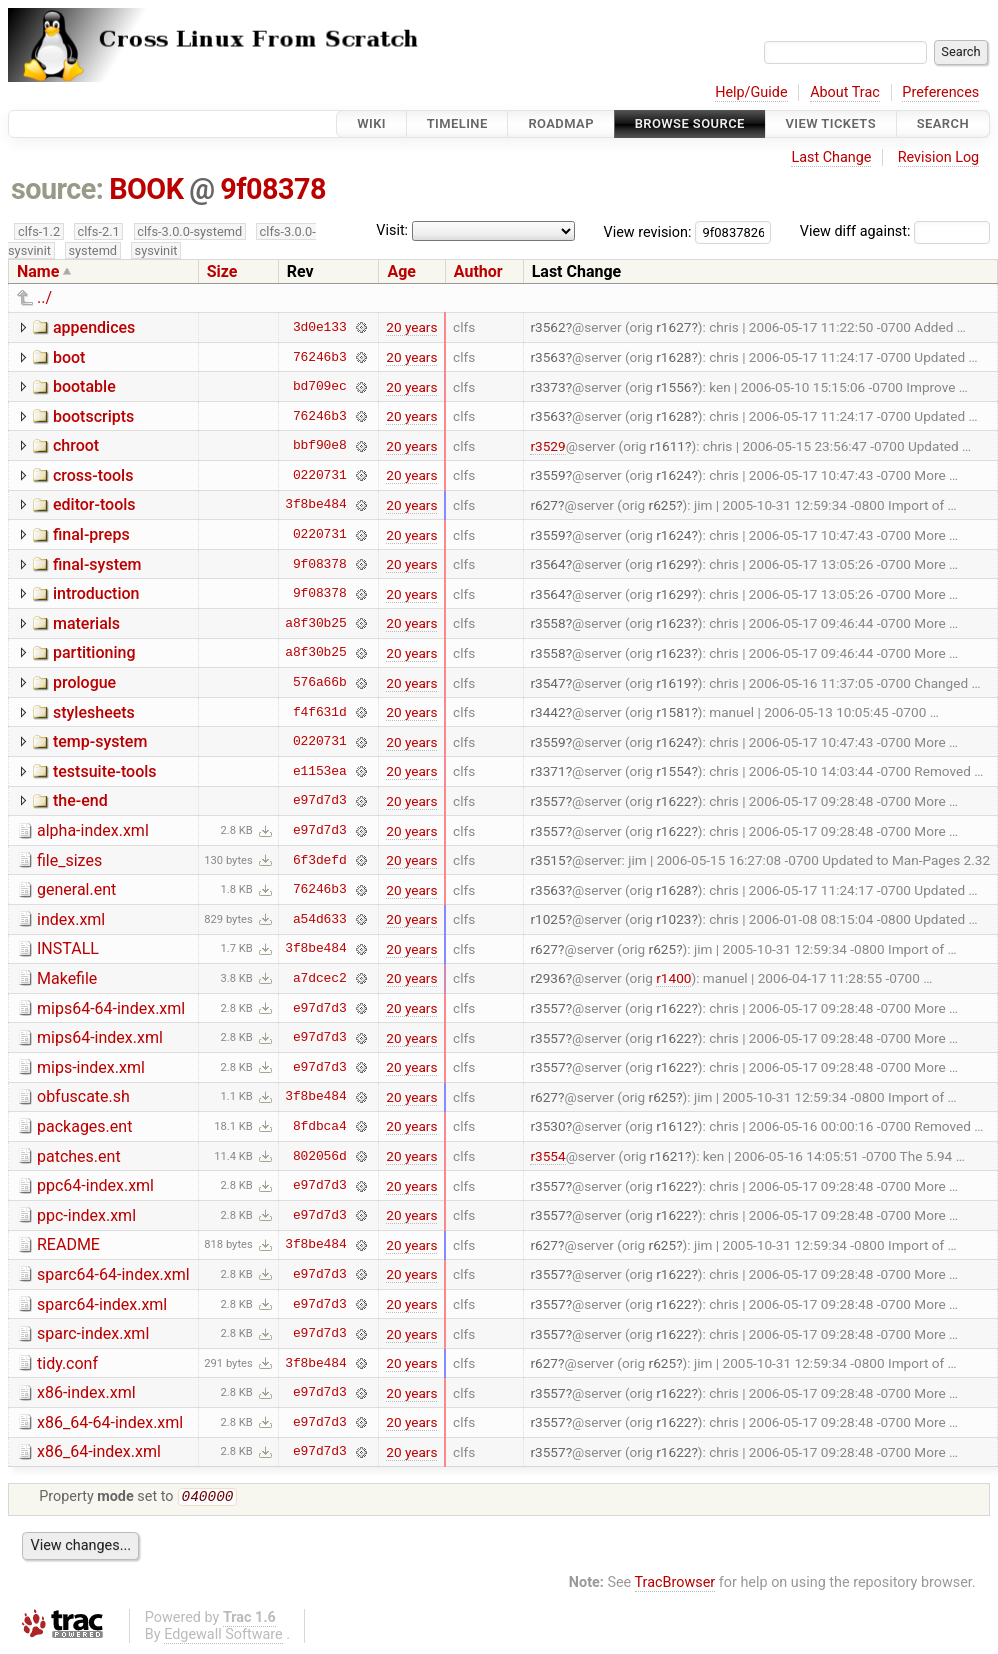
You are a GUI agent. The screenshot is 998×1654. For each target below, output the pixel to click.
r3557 (547, 801)
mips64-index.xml (100, 1037)
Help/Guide (751, 92)
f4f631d (320, 712)
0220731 (320, 475)
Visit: (392, 230)
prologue (84, 682)
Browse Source (690, 123)
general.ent (76, 889)
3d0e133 (320, 327)
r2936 (547, 978)
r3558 (547, 623)
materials (86, 623)
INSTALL (68, 948)
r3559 (547, 475)
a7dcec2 (320, 978)
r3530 (547, 1126)
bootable (84, 386)
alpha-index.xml (93, 830)
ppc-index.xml (86, 1215)
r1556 (673, 387)
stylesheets (94, 712)
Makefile (67, 978)
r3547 (547, 683)
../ (44, 297)
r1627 (673, 327)
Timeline (457, 123)
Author (478, 271)
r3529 (547, 446)
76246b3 (320, 357)
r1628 (673, 357)
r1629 (673, 564)
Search (943, 123)
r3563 (547, 357)
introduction (96, 593)
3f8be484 (315, 505)
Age (401, 271)
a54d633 (320, 919)
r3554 (547, 1156)
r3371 (547, 771)
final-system (97, 564)
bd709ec (320, 387)
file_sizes (69, 860)
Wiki (371, 123)
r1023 (673, 919)
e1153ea (320, 771)
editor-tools (94, 504)
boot (69, 357)
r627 (544, 505)
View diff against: (895, 231)
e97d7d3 (320, 801)
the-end (80, 800)
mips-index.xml (91, 1067)
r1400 (673, 978)
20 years (411, 327)
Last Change (831, 157)
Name (38, 271)
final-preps (91, 534)
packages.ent (84, 1126)
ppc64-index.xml (95, 1185)
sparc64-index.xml (102, 1304)
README (68, 1244)
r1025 (547, 919)
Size (222, 271)
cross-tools (93, 475)
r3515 (547, 860)
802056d (320, 1156)
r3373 (547, 387)
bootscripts (93, 416)
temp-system (100, 741)
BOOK (146, 189)
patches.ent (79, 1156)
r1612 (673, 1126)
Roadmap (561, 123)
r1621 (667, 1156)
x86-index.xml (86, 1392)
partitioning (94, 652)
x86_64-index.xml (99, 1451)
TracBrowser (675, 1584)
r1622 (673, 801)
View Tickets (831, 123)
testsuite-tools (105, 771)
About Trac (845, 92)
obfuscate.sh (83, 1096)
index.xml (71, 919)
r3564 (547, 564)
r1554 (673, 771)
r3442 (547, 712)
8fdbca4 (320, 1126)
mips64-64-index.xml (111, 1008)
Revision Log (939, 157)
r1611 (667, 446)
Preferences (940, 92)
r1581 (673, 712)
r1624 (673, 475)
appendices (94, 327)
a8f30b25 (315, 623)
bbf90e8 (320, 446)
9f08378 (273, 189)
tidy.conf (67, 1363)
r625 (663, 505)
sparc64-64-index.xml (113, 1274)
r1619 (673, 683)
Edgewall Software (223, 1636)
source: (57, 189)
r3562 (547, 327)
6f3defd (320, 860)
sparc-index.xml (93, 1333)
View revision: (648, 231)
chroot (76, 445)
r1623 (673, 623)
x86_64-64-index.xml (110, 1422)
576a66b (320, 683)
